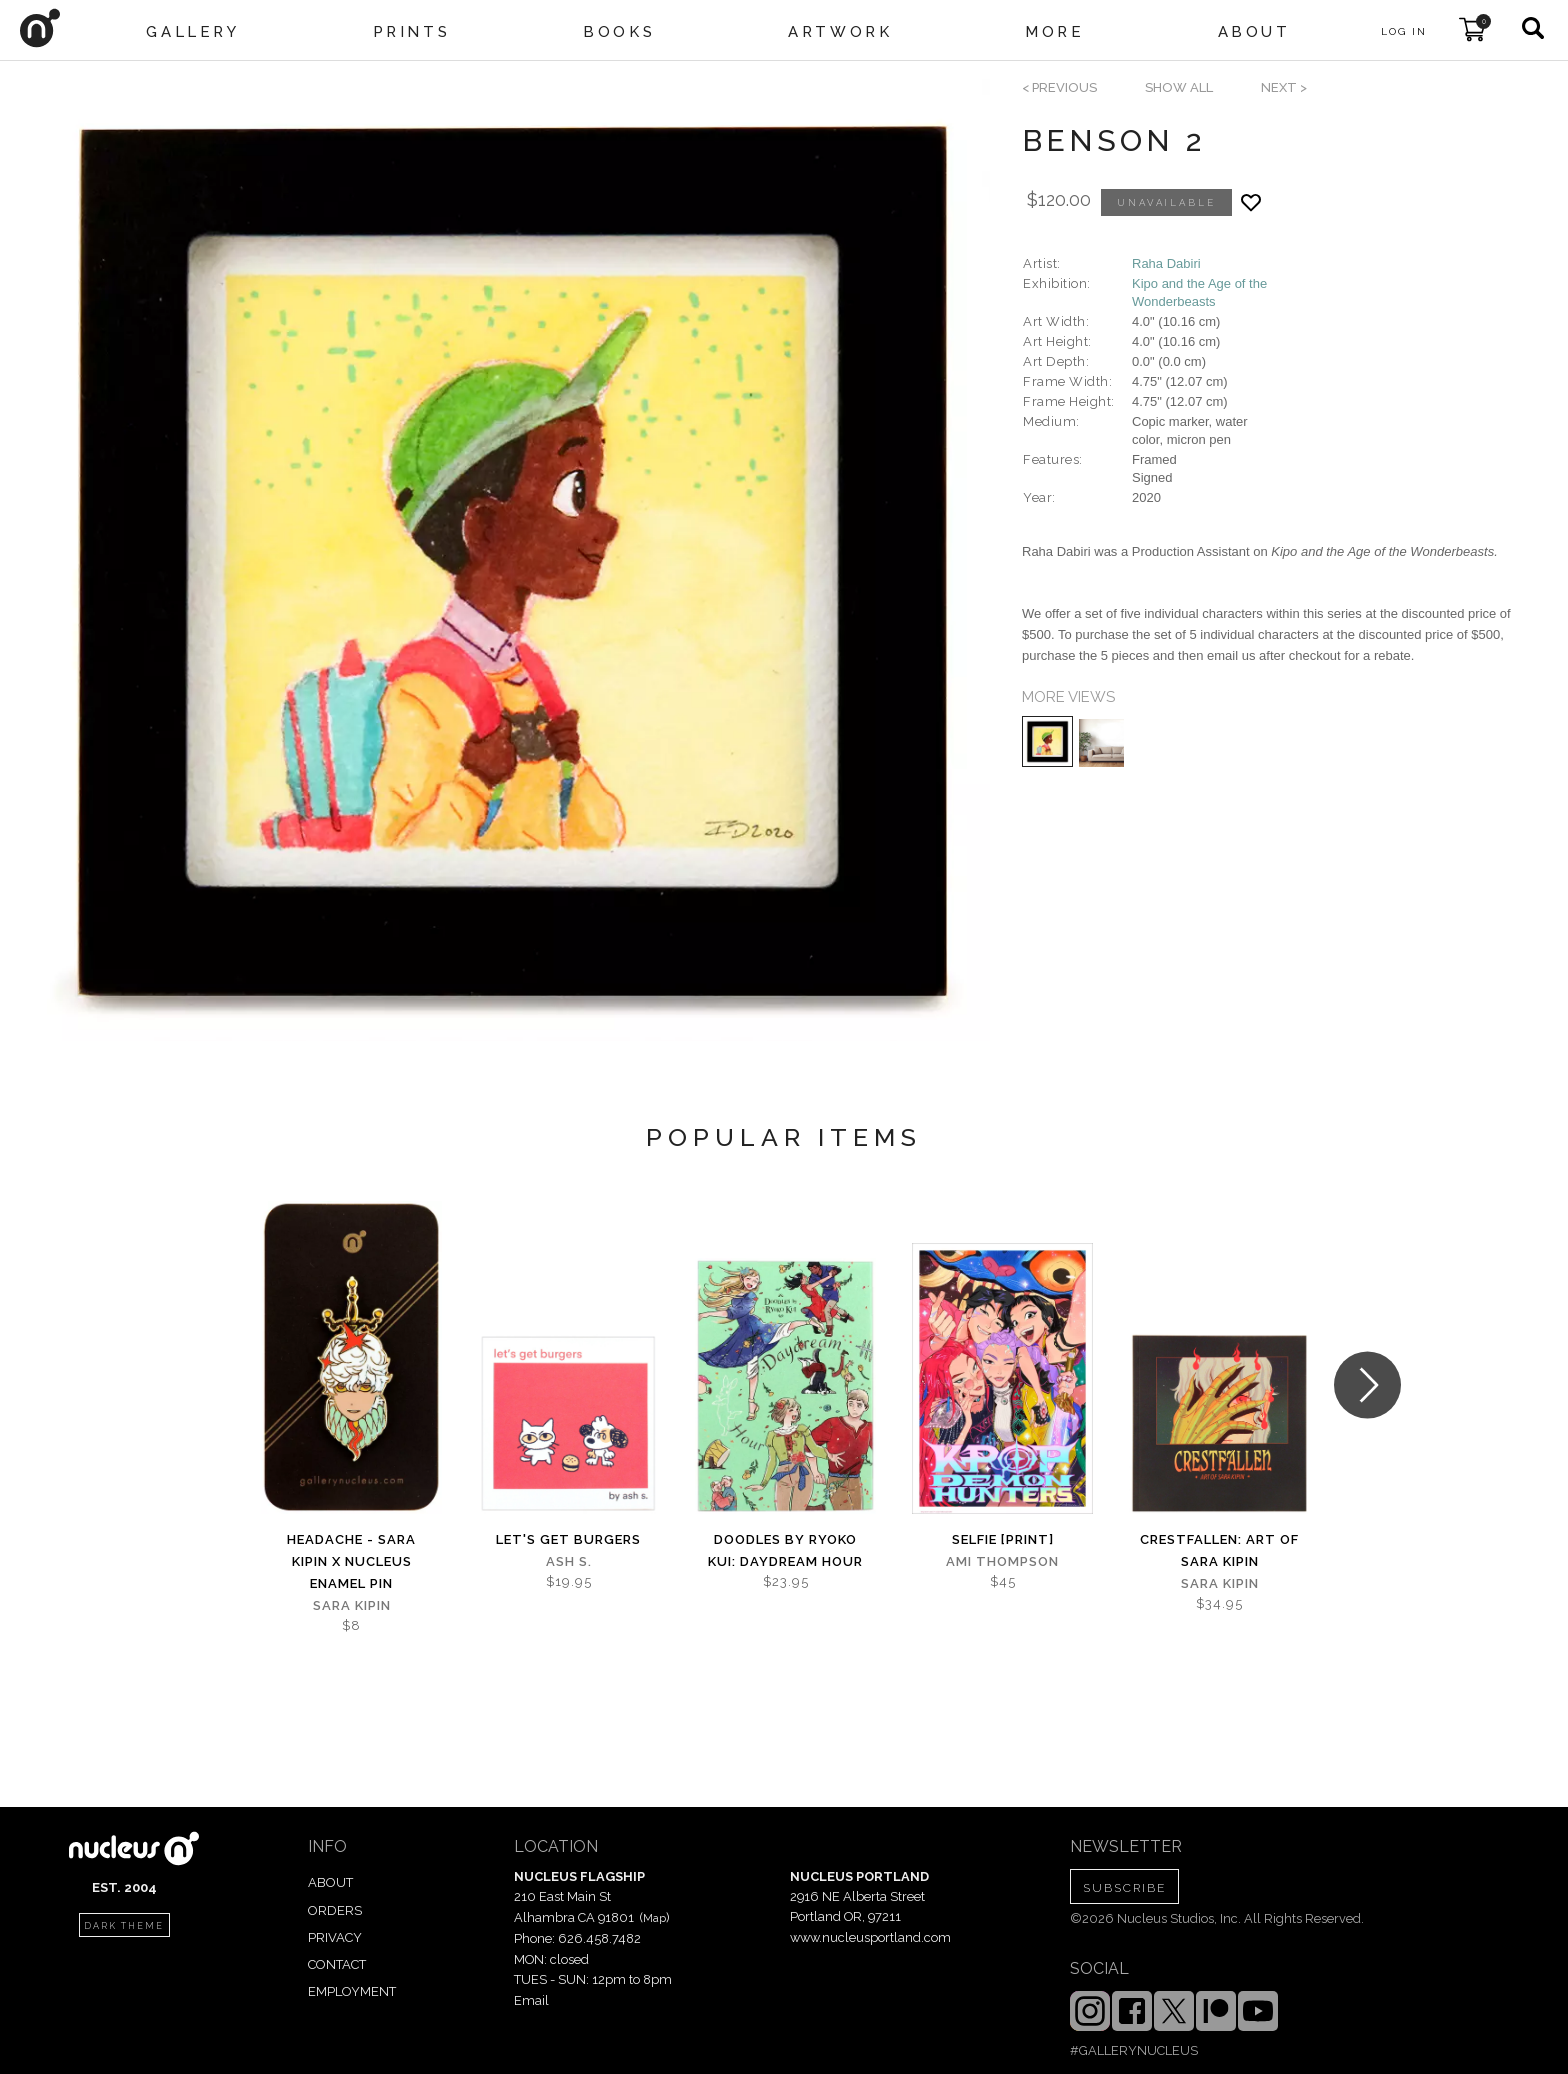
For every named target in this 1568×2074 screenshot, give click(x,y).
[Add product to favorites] (1251, 202)
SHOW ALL (1179, 87)
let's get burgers (568, 1539)
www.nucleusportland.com (870, 1937)
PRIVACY (335, 1937)
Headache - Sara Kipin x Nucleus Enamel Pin (351, 1561)
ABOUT (330, 1882)
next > (1284, 87)
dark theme (124, 1926)
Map (654, 1918)
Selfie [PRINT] (1003, 1539)
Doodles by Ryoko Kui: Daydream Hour (785, 1550)
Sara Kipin (352, 1605)
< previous (1059, 87)
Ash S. (569, 1561)
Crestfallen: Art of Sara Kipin (1219, 1550)
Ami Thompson (1002, 1561)
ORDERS (335, 1910)
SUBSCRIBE (1124, 1888)
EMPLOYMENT (352, 1991)
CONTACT (337, 1964)
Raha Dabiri (1166, 263)
